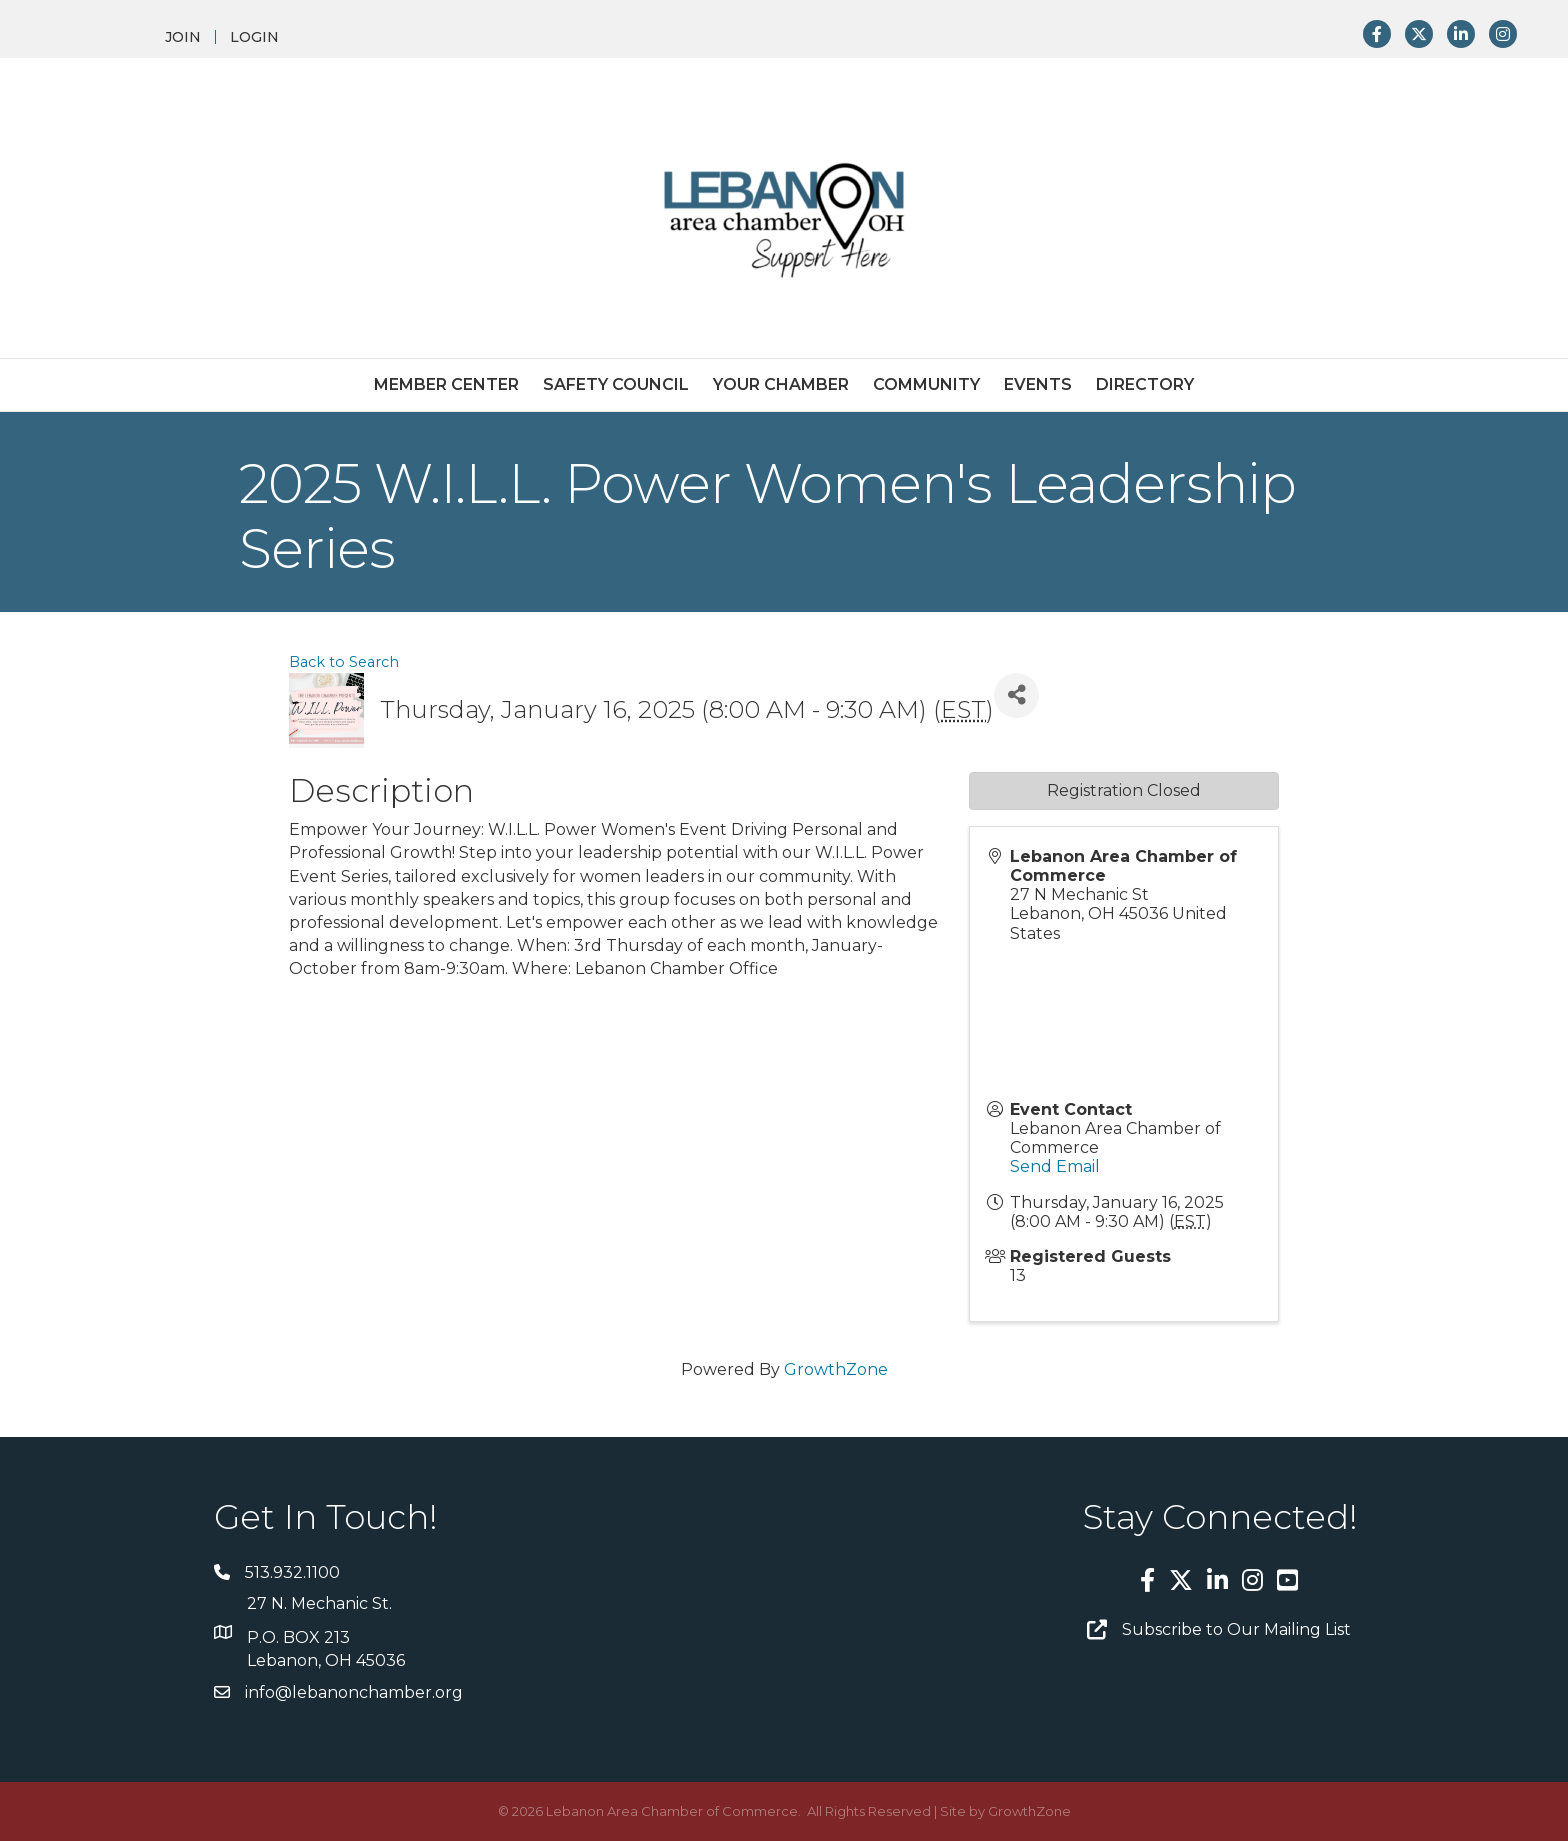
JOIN (183, 37)
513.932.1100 (292, 1572)
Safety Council (616, 384)
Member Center (446, 384)
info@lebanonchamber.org (354, 1692)
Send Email (1055, 1166)
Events (1038, 384)
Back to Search (344, 662)
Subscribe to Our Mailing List (1236, 1629)
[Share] (1016, 695)
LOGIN (254, 37)
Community (926, 384)
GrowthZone (836, 1369)
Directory (1145, 384)
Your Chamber (781, 384)
